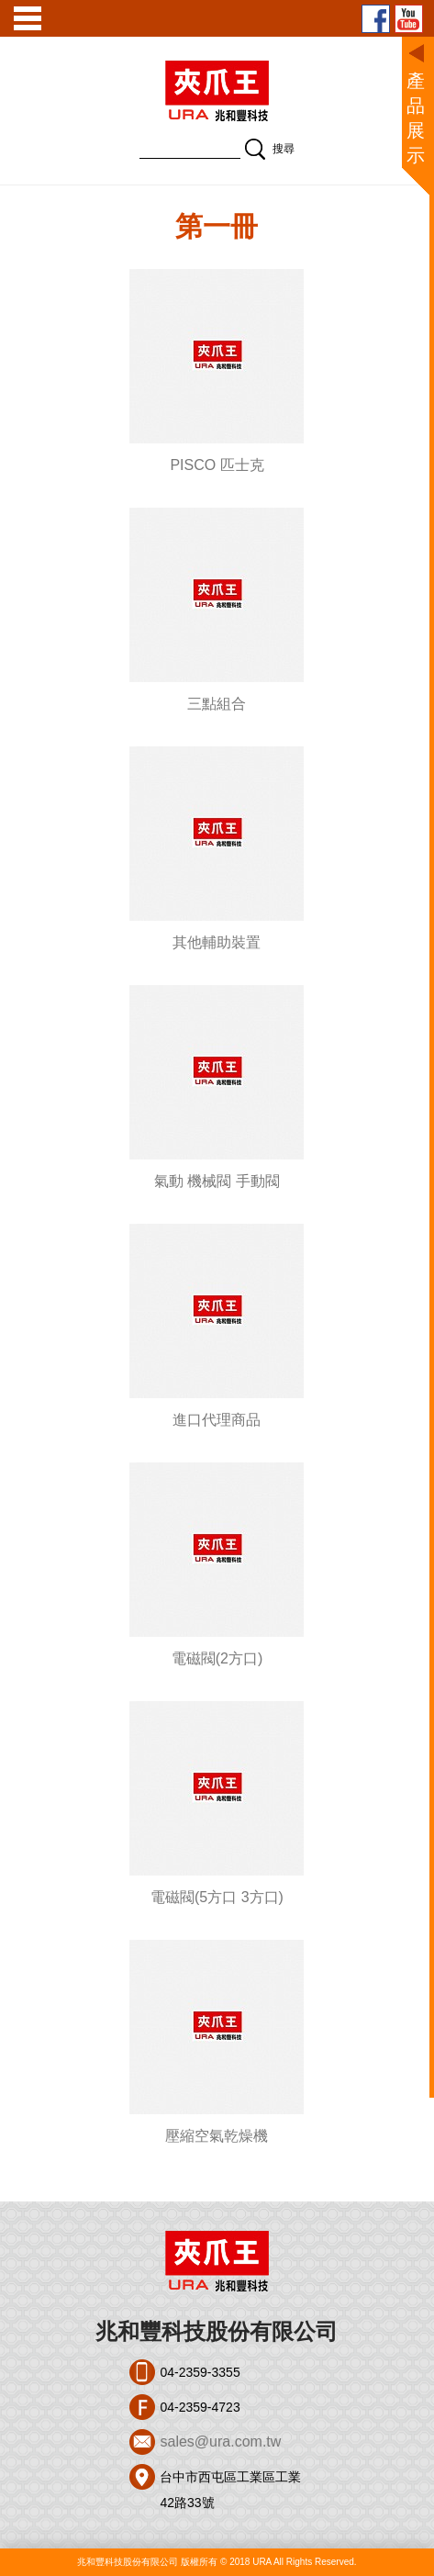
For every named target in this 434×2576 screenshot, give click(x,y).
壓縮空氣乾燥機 (216, 2136)
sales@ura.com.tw (220, 2441)
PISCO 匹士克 (216, 465)
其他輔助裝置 (216, 942)
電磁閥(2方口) (217, 1658)
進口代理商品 (216, 1420)
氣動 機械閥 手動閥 (217, 1181)
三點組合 (216, 703)
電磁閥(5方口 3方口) (217, 1897)
